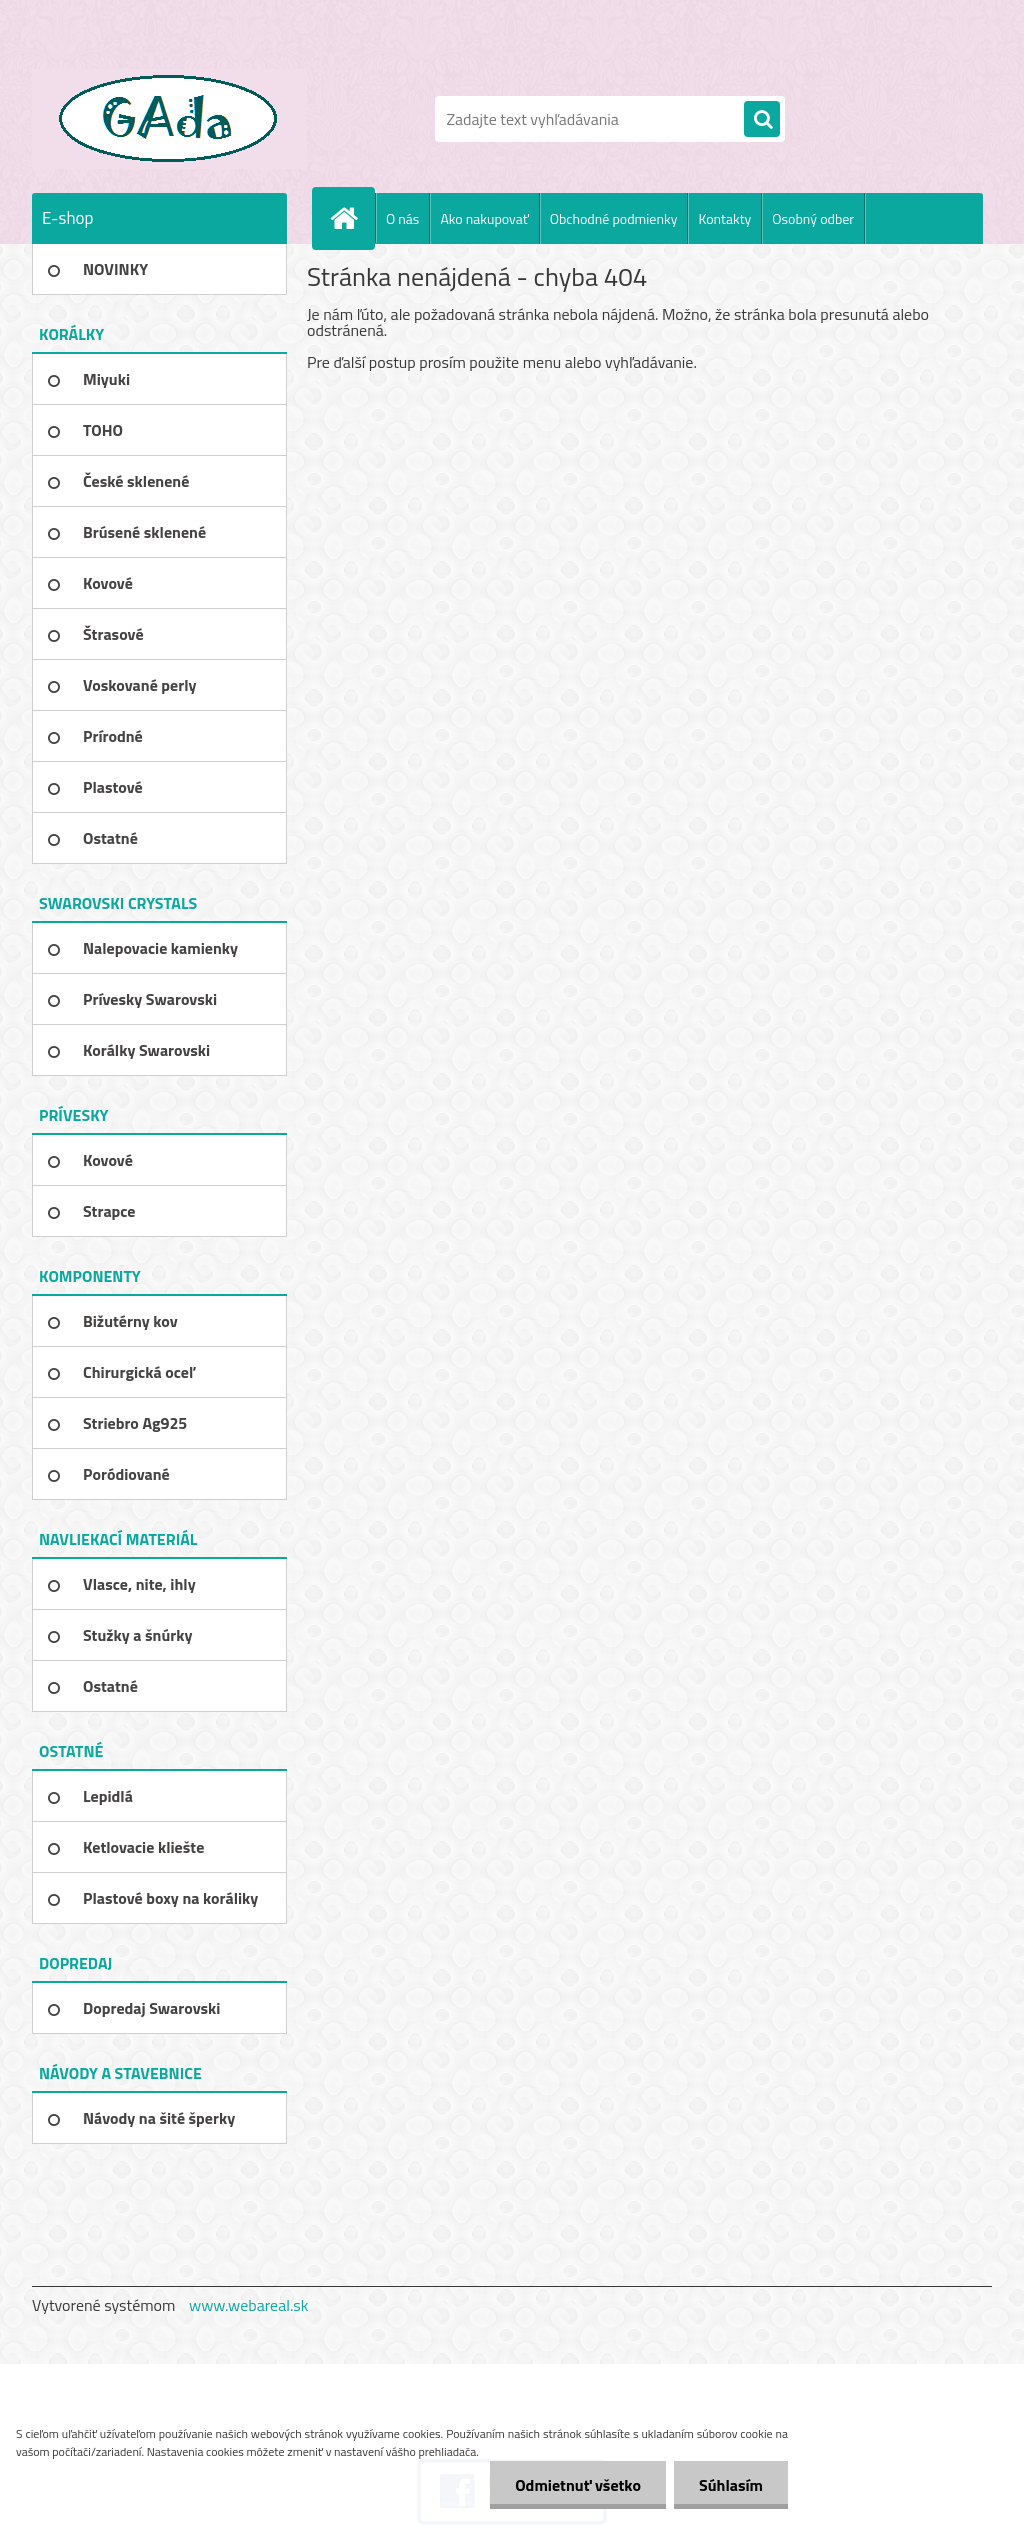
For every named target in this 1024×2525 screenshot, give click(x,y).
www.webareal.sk (249, 2305)
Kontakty (724, 218)
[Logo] (169, 119)
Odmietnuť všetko (578, 2485)
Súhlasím (731, 2485)
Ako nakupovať (484, 218)
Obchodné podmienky (614, 218)
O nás (402, 218)
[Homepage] (352, 218)
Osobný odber (813, 218)
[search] (762, 120)
